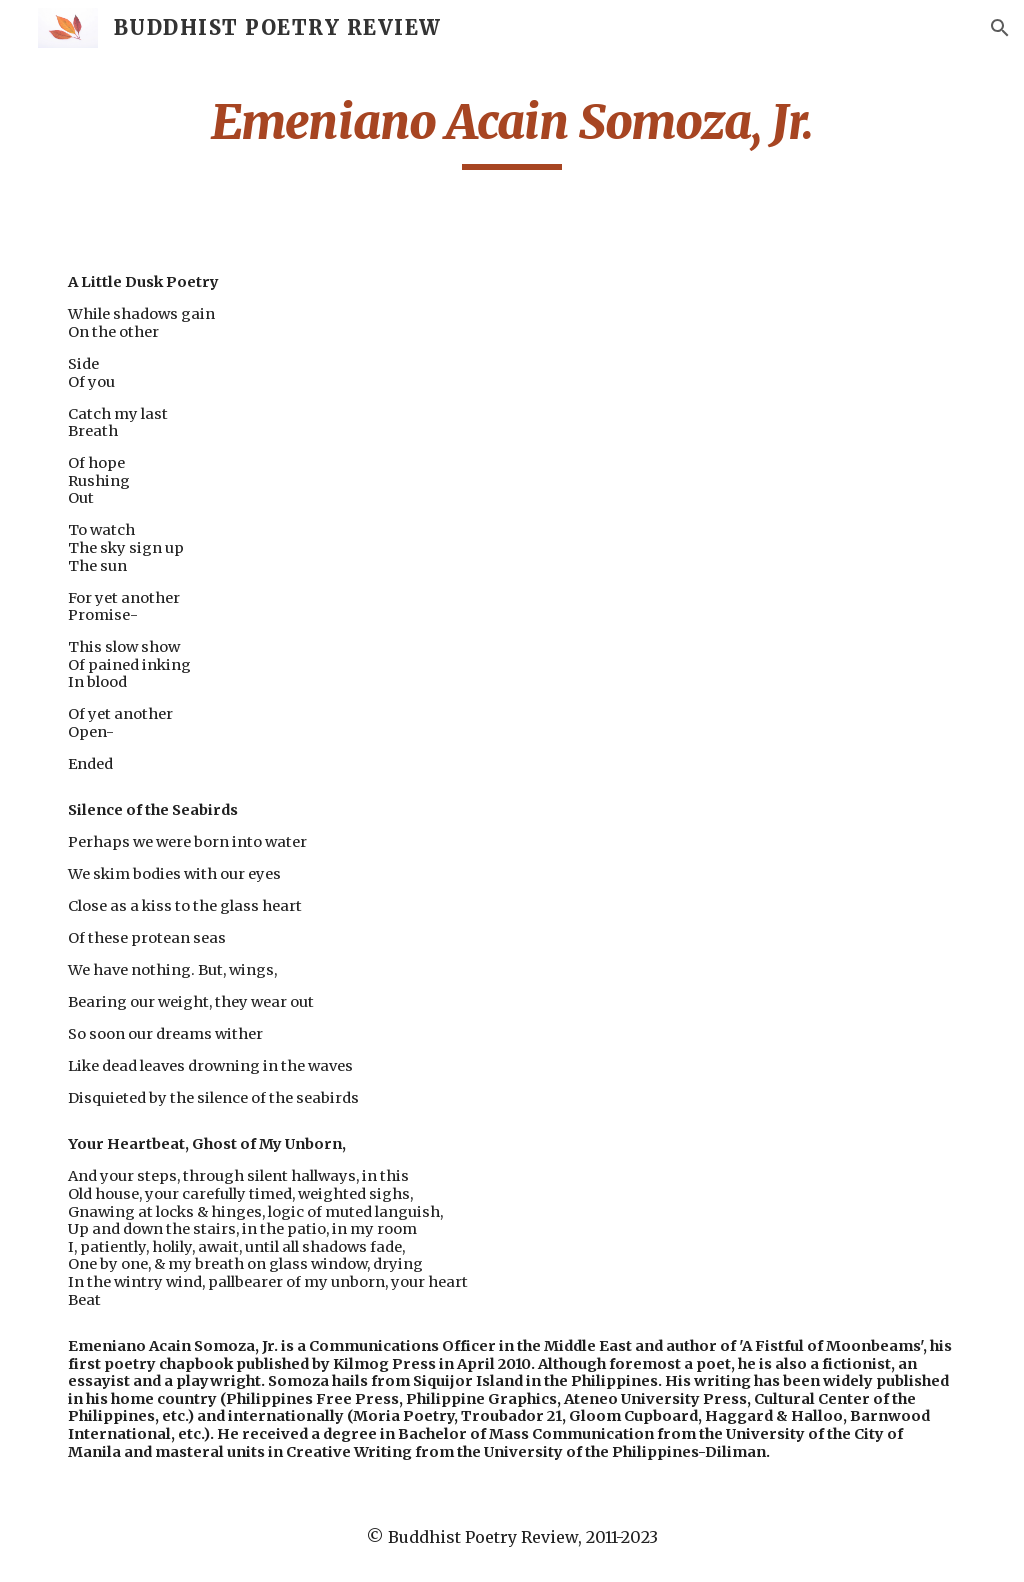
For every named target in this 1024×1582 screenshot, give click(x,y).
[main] (512, 131)
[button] (1000, 28)
